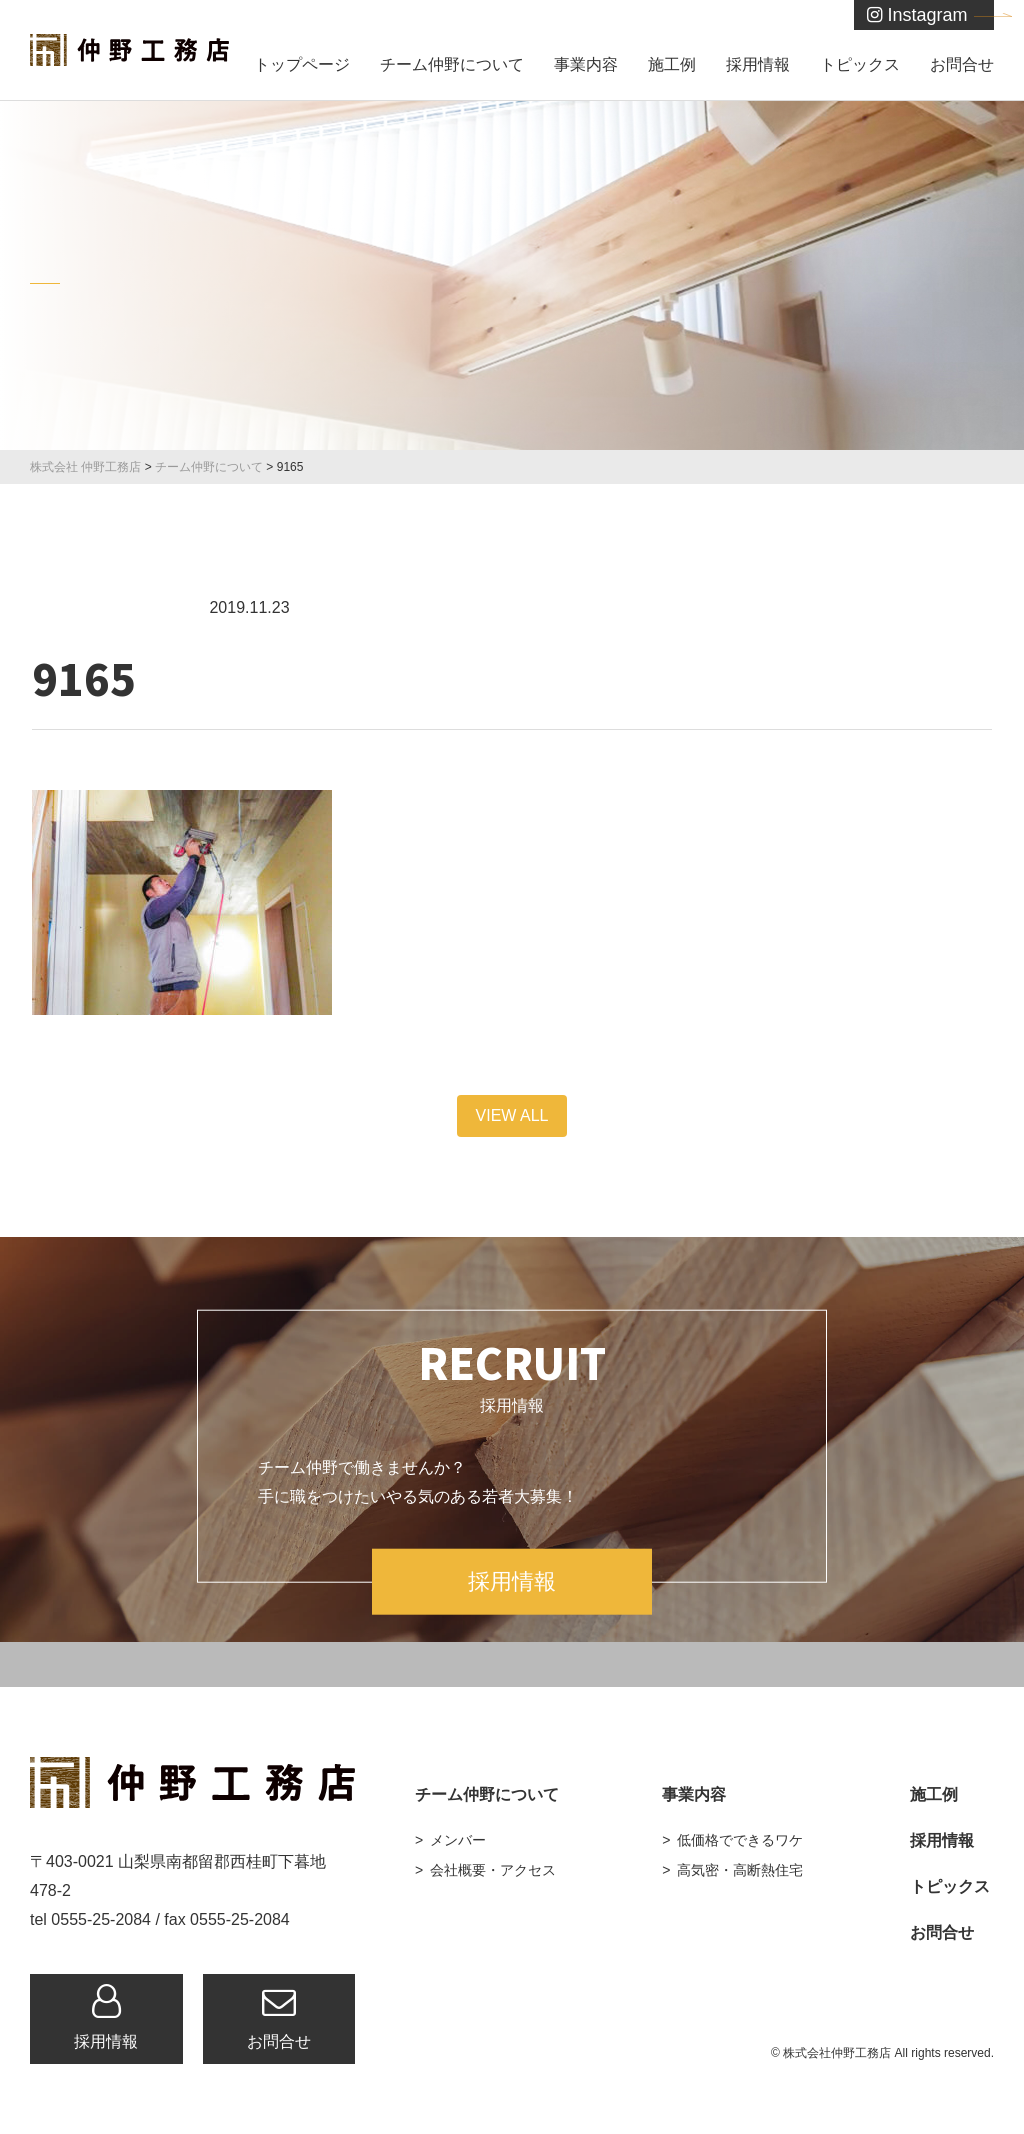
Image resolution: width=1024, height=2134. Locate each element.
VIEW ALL (512, 1115)
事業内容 (586, 64)
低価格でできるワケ (740, 1840)
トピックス (860, 64)
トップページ (302, 64)
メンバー (458, 1840)
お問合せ (962, 64)
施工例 (672, 64)
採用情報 (758, 64)
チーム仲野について (452, 64)
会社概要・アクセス (493, 1870)
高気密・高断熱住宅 (740, 1870)
